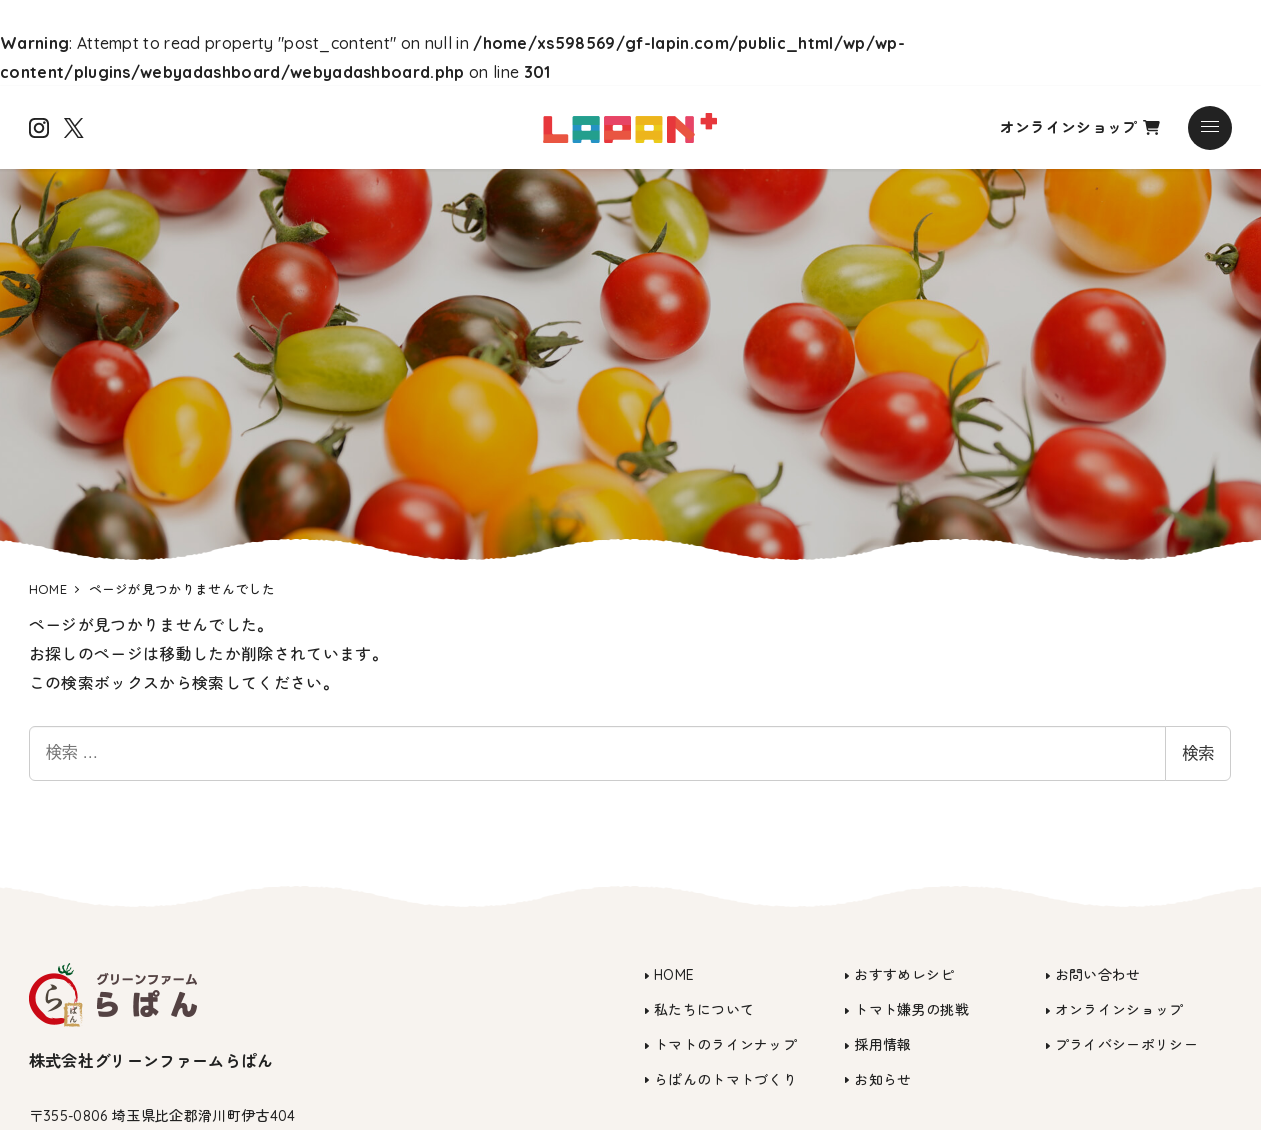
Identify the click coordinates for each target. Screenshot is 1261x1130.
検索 (1198, 753)
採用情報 (882, 1045)
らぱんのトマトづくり (725, 1080)
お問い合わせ (1098, 975)
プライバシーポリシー (1126, 1045)
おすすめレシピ (904, 975)
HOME (674, 975)
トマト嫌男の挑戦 (911, 1010)
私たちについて (704, 1010)
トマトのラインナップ (725, 1045)
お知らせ (882, 1080)
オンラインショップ (1080, 127)
